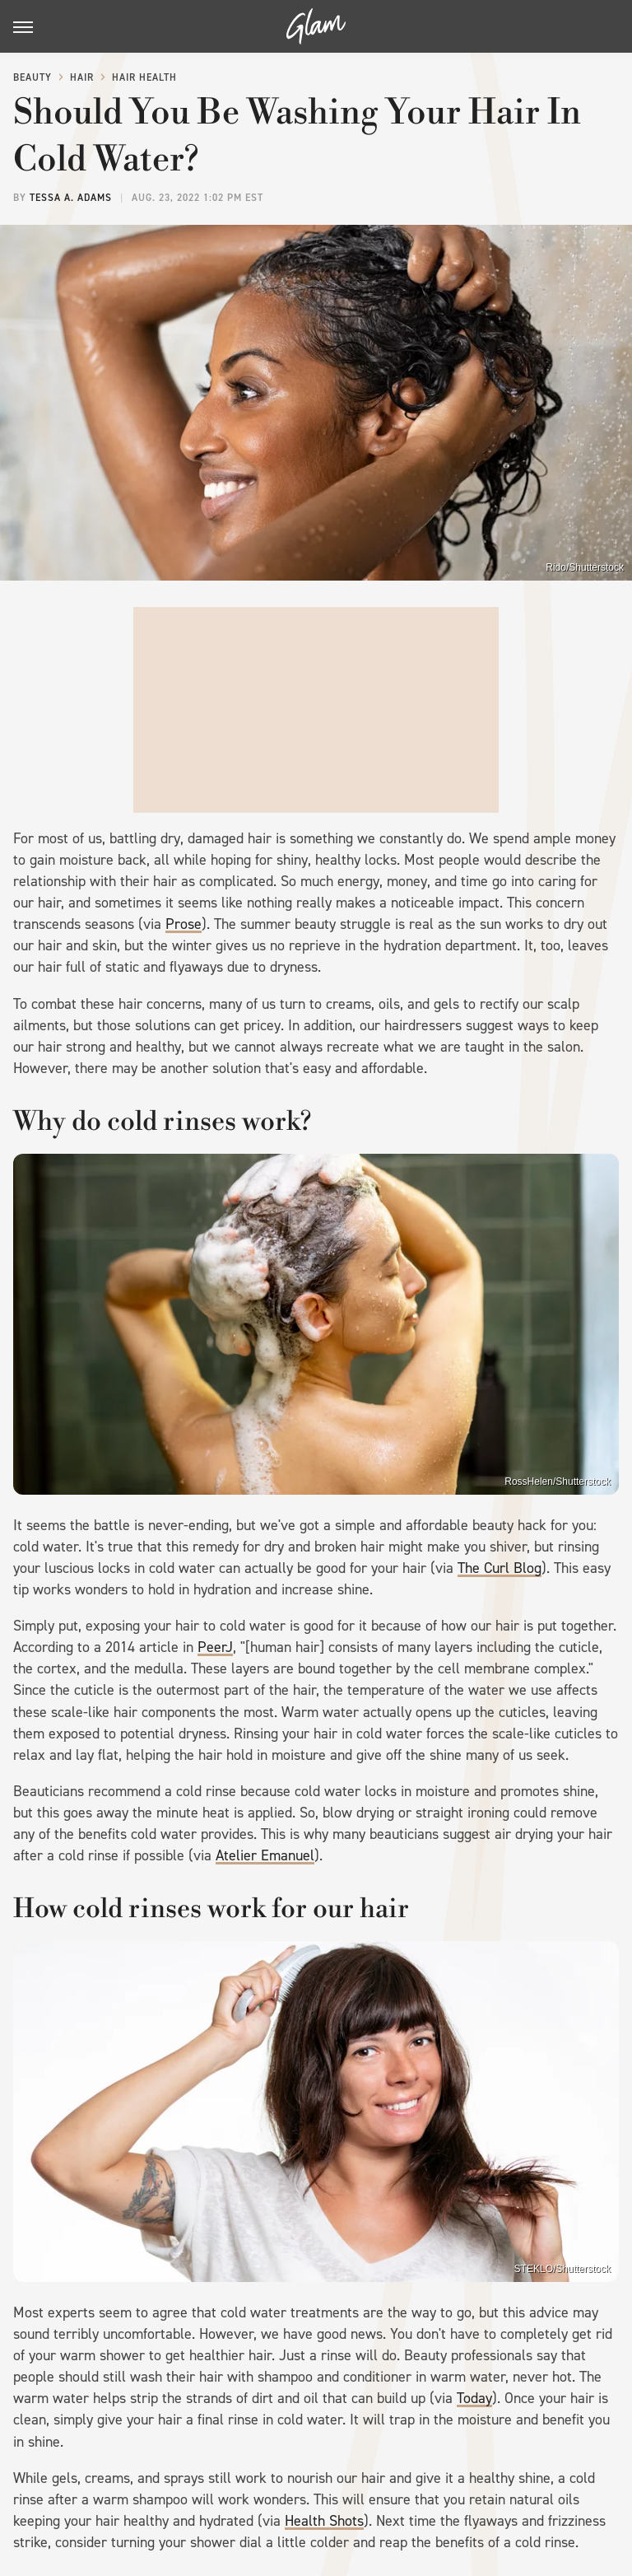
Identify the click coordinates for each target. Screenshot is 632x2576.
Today (474, 2398)
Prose (183, 924)
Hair (82, 77)
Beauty (32, 77)
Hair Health (144, 77)
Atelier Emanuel (265, 1855)
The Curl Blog (499, 1568)
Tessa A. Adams (71, 197)
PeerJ (215, 1647)
